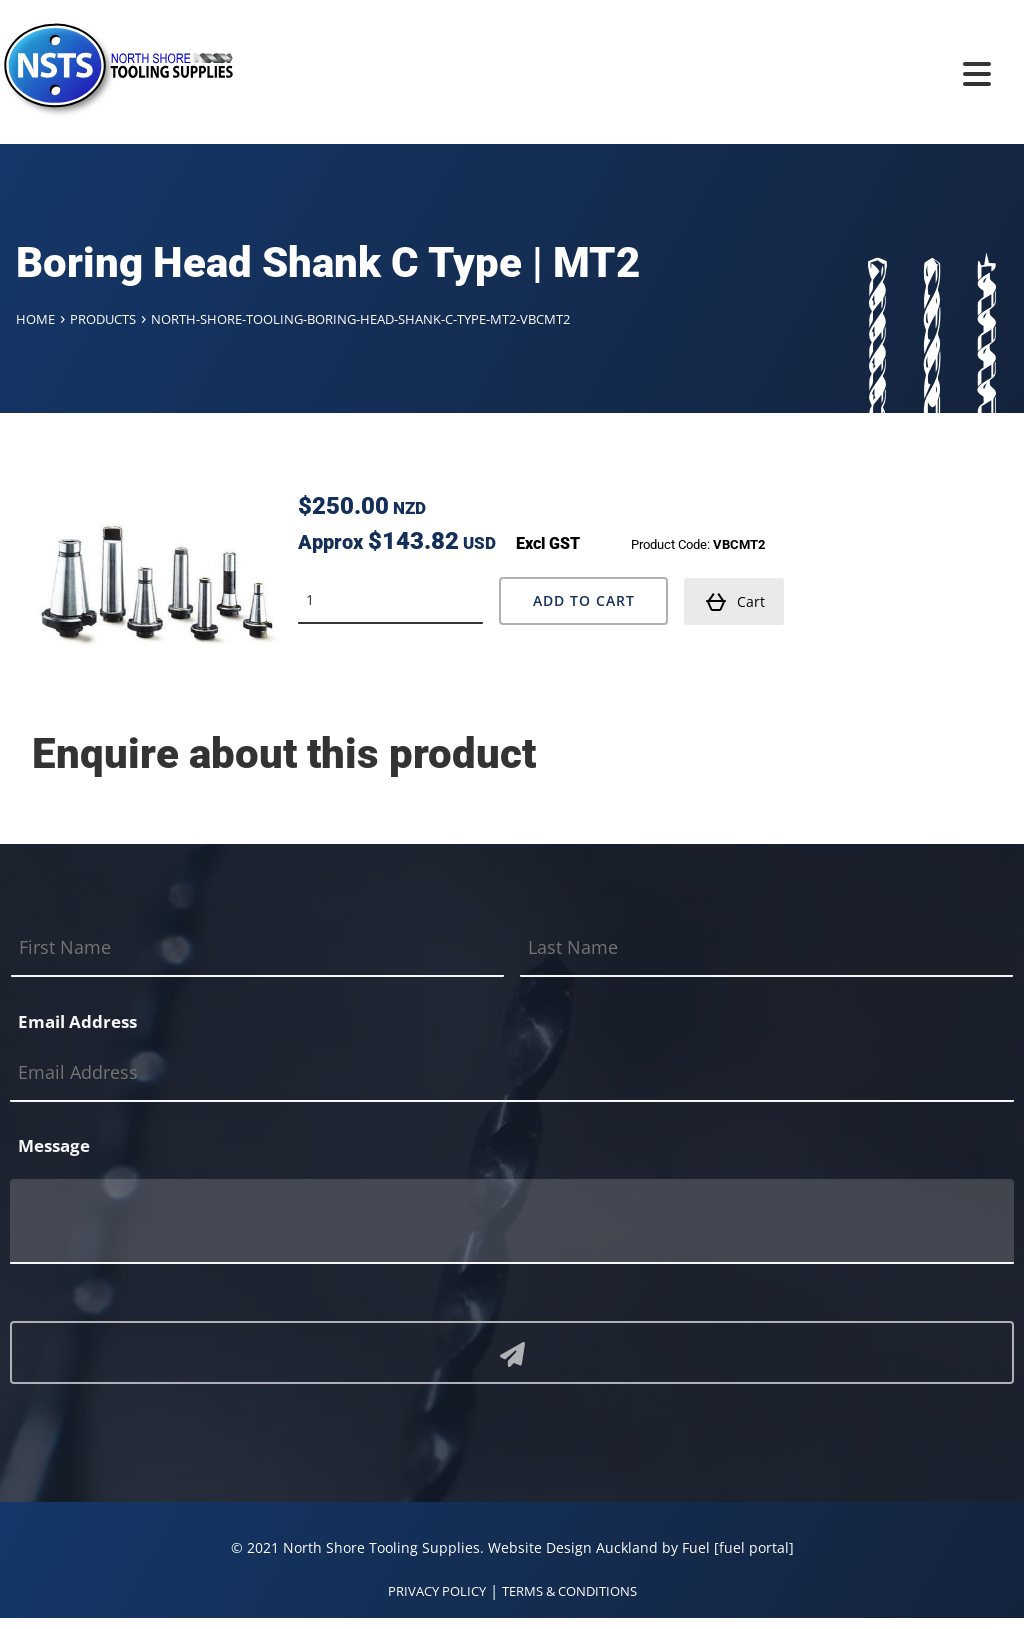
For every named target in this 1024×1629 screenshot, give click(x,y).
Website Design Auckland (573, 1547)
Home (35, 319)
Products (103, 319)
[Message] (512, 1221)
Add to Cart (584, 600)
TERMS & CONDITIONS (569, 1591)
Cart (735, 602)
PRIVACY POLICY (437, 1591)
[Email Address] (512, 1073)
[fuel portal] (754, 1547)
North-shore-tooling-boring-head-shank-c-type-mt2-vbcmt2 (360, 319)
